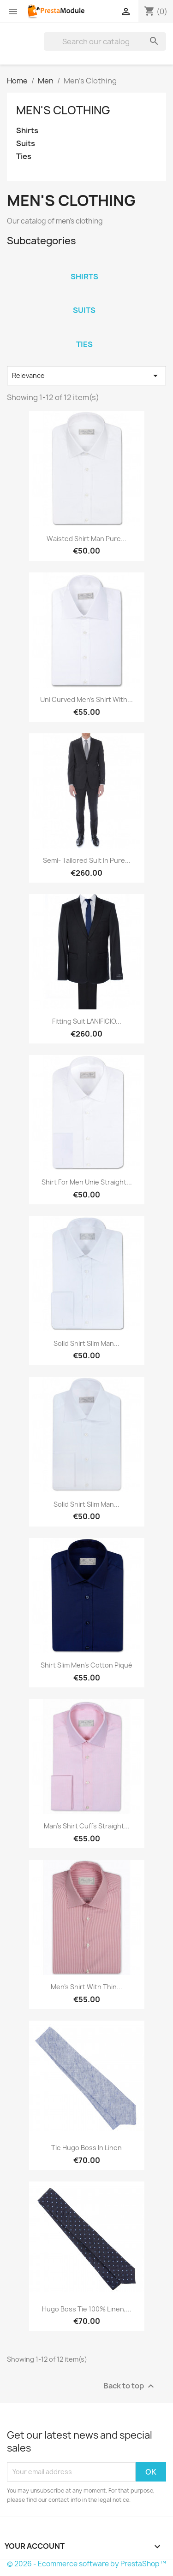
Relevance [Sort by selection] (86, 375)
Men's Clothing (63, 110)
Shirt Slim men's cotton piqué (86, 1665)
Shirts (27, 131)
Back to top (129, 2386)
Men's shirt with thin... (86, 1986)
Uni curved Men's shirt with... (86, 699)
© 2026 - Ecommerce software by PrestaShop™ (86, 2564)
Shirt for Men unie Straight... (87, 1182)
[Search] (105, 41)
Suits (25, 143)
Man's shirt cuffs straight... (87, 1825)
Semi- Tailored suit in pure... (87, 860)
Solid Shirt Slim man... (86, 1343)
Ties (23, 156)
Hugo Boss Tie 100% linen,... (86, 2309)
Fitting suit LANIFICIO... (86, 1021)
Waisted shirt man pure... (86, 538)
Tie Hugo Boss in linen (86, 2147)
